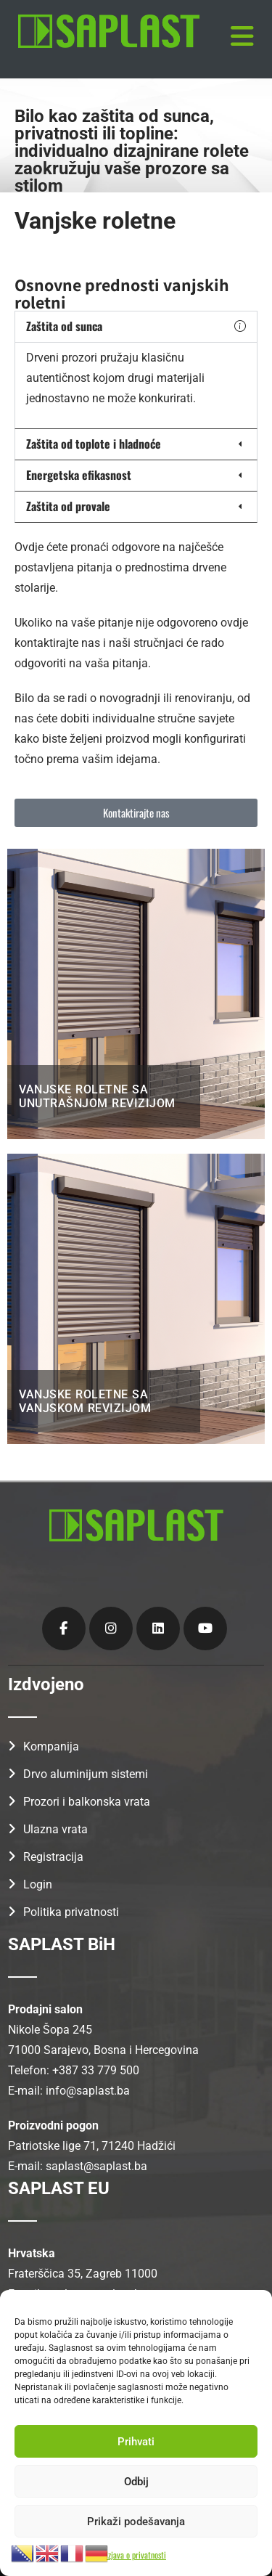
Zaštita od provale (68, 506)
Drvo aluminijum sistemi (85, 1774)
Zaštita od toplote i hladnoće (93, 443)
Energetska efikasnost (78, 475)
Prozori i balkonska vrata (86, 1802)
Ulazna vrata (55, 1829)
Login (37, 1884)
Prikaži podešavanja (136, 2521)
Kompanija (51, 1746)
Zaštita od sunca (64, 326)
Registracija (53, 1857)
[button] (136, 326)
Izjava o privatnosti (136, 2554)
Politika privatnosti (71, 1912)
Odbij (136, 2481)
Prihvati (136, 2441)
